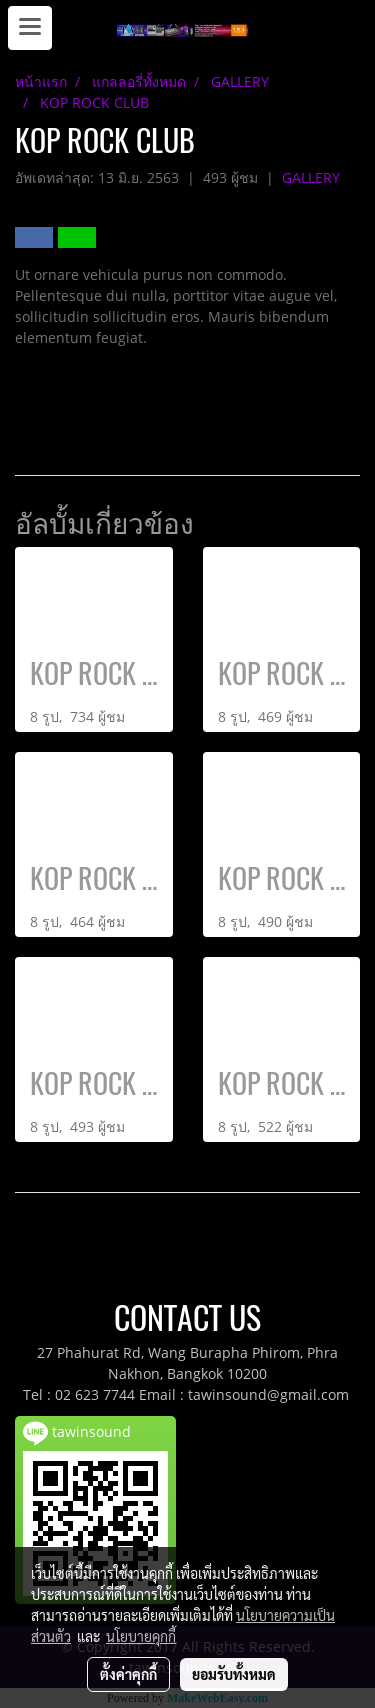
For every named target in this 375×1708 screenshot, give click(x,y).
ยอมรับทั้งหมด (234, 1674)
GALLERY (311, 177)
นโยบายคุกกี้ (141, 1636)
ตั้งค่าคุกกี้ (128, 1674)
